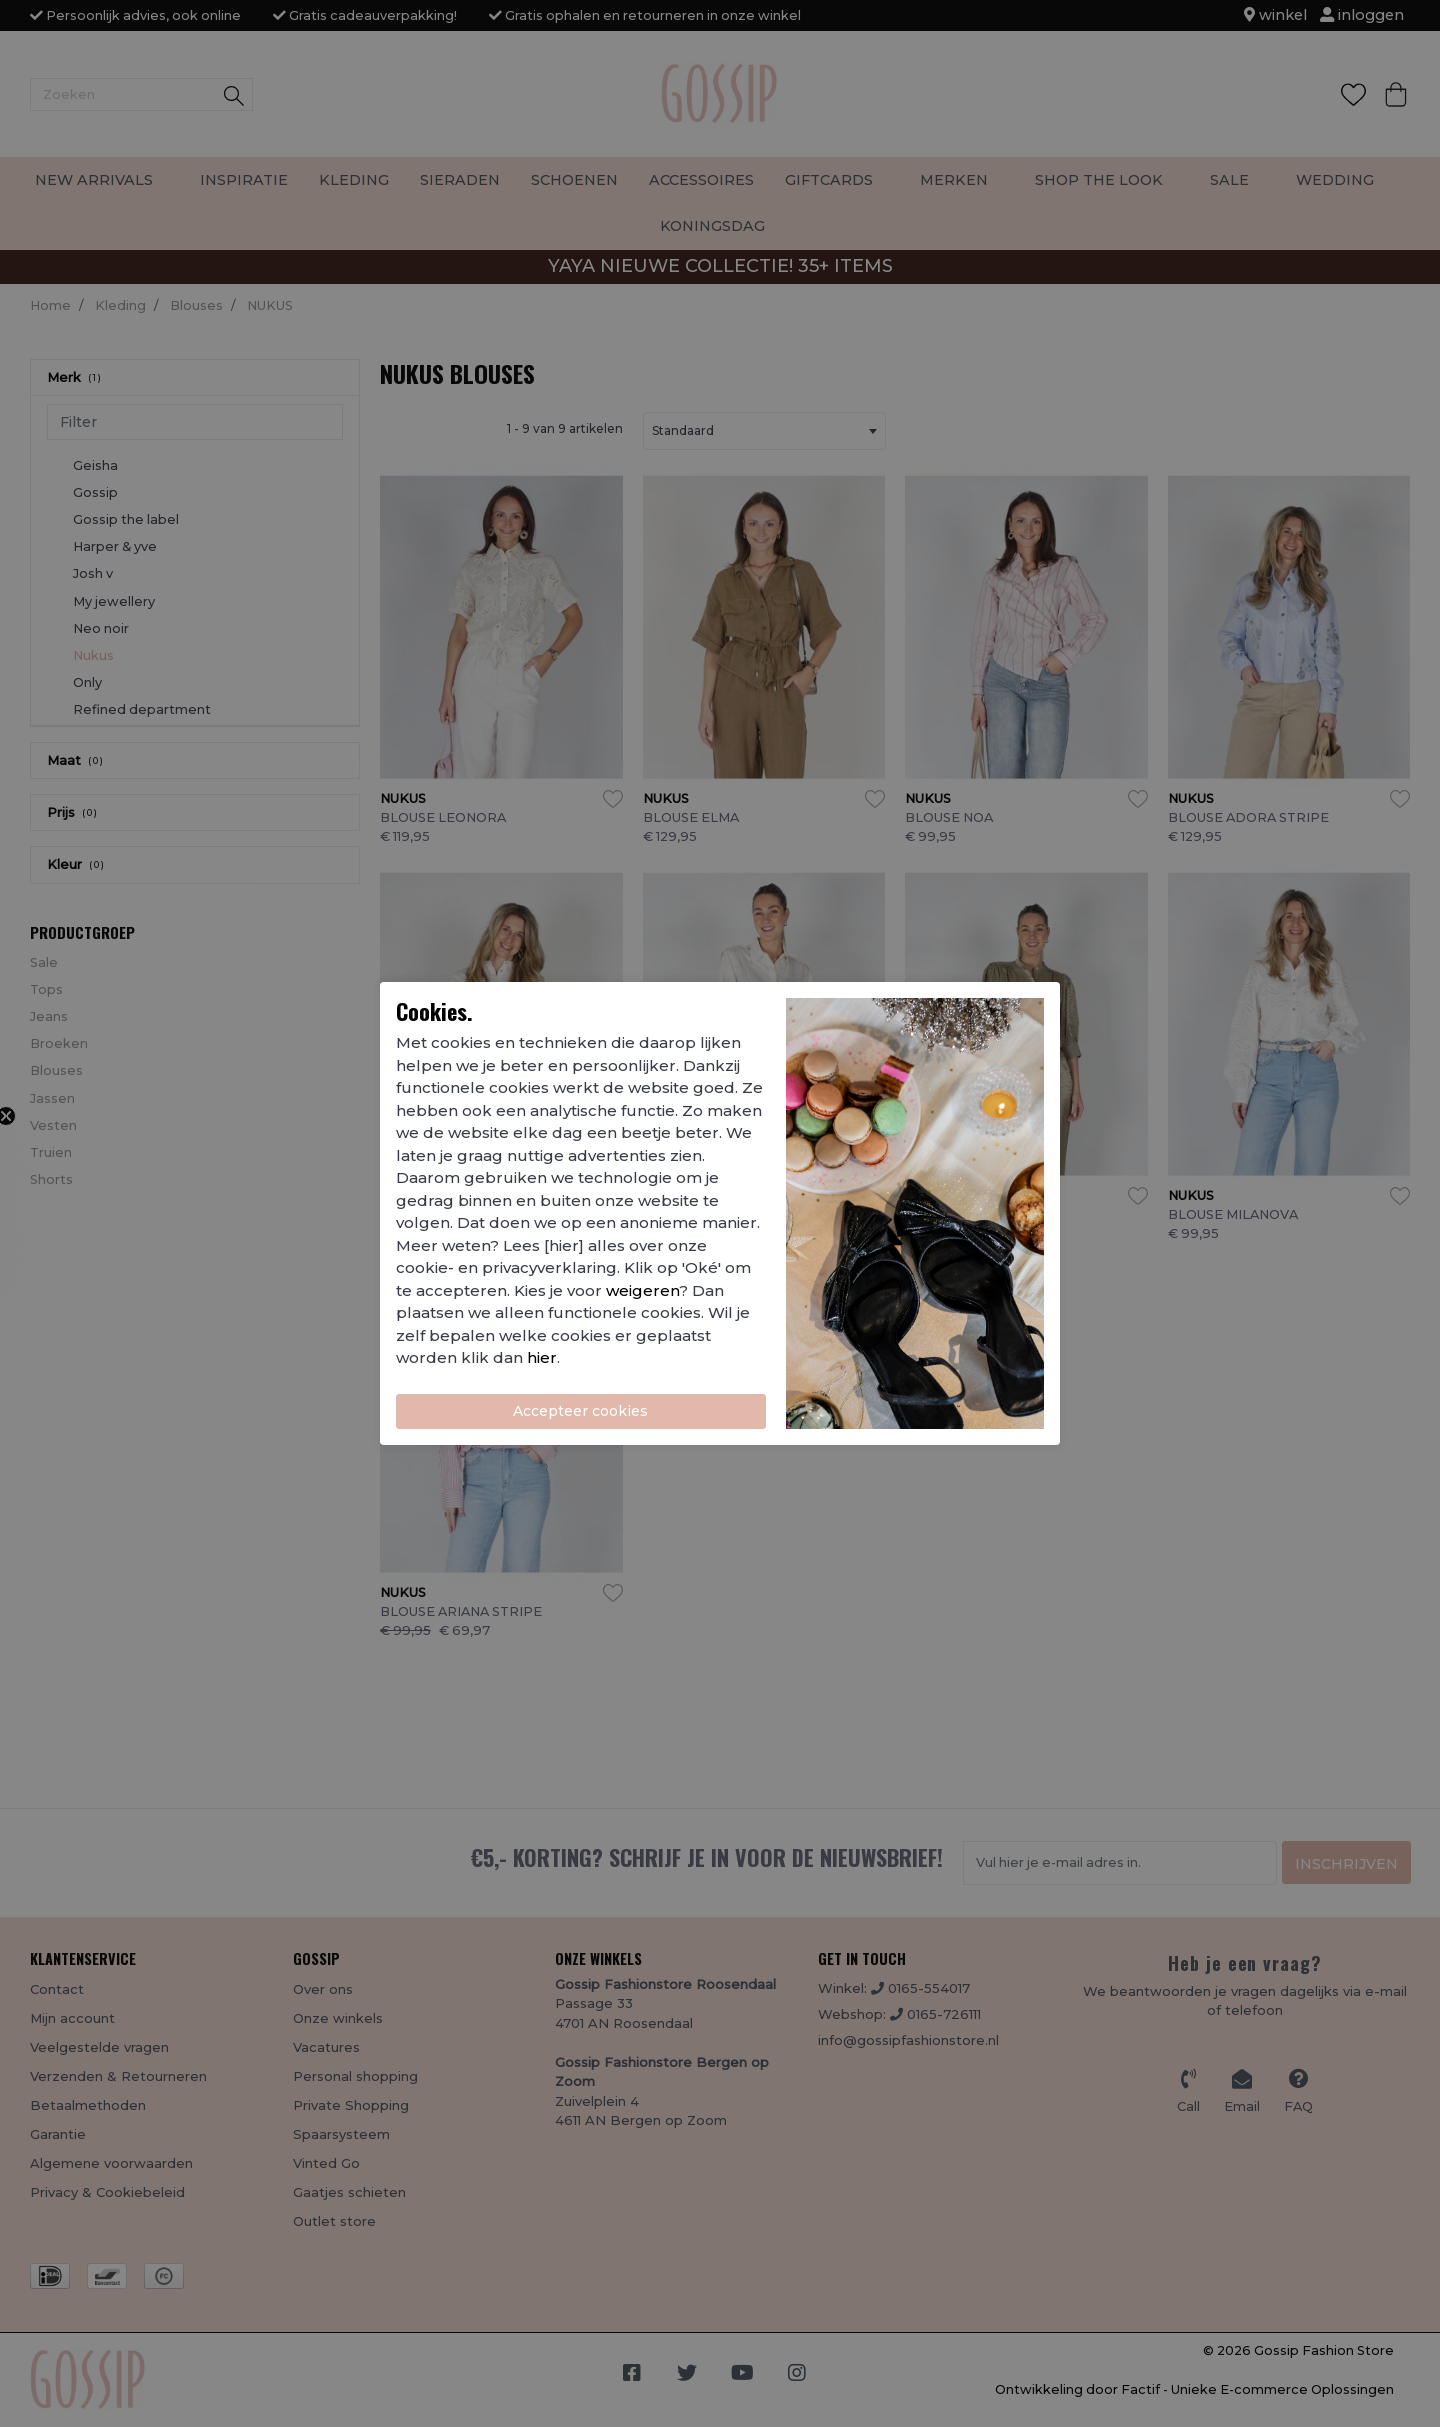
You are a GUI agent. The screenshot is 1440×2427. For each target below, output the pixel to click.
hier (542, 1357)
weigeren (642, 1290)
